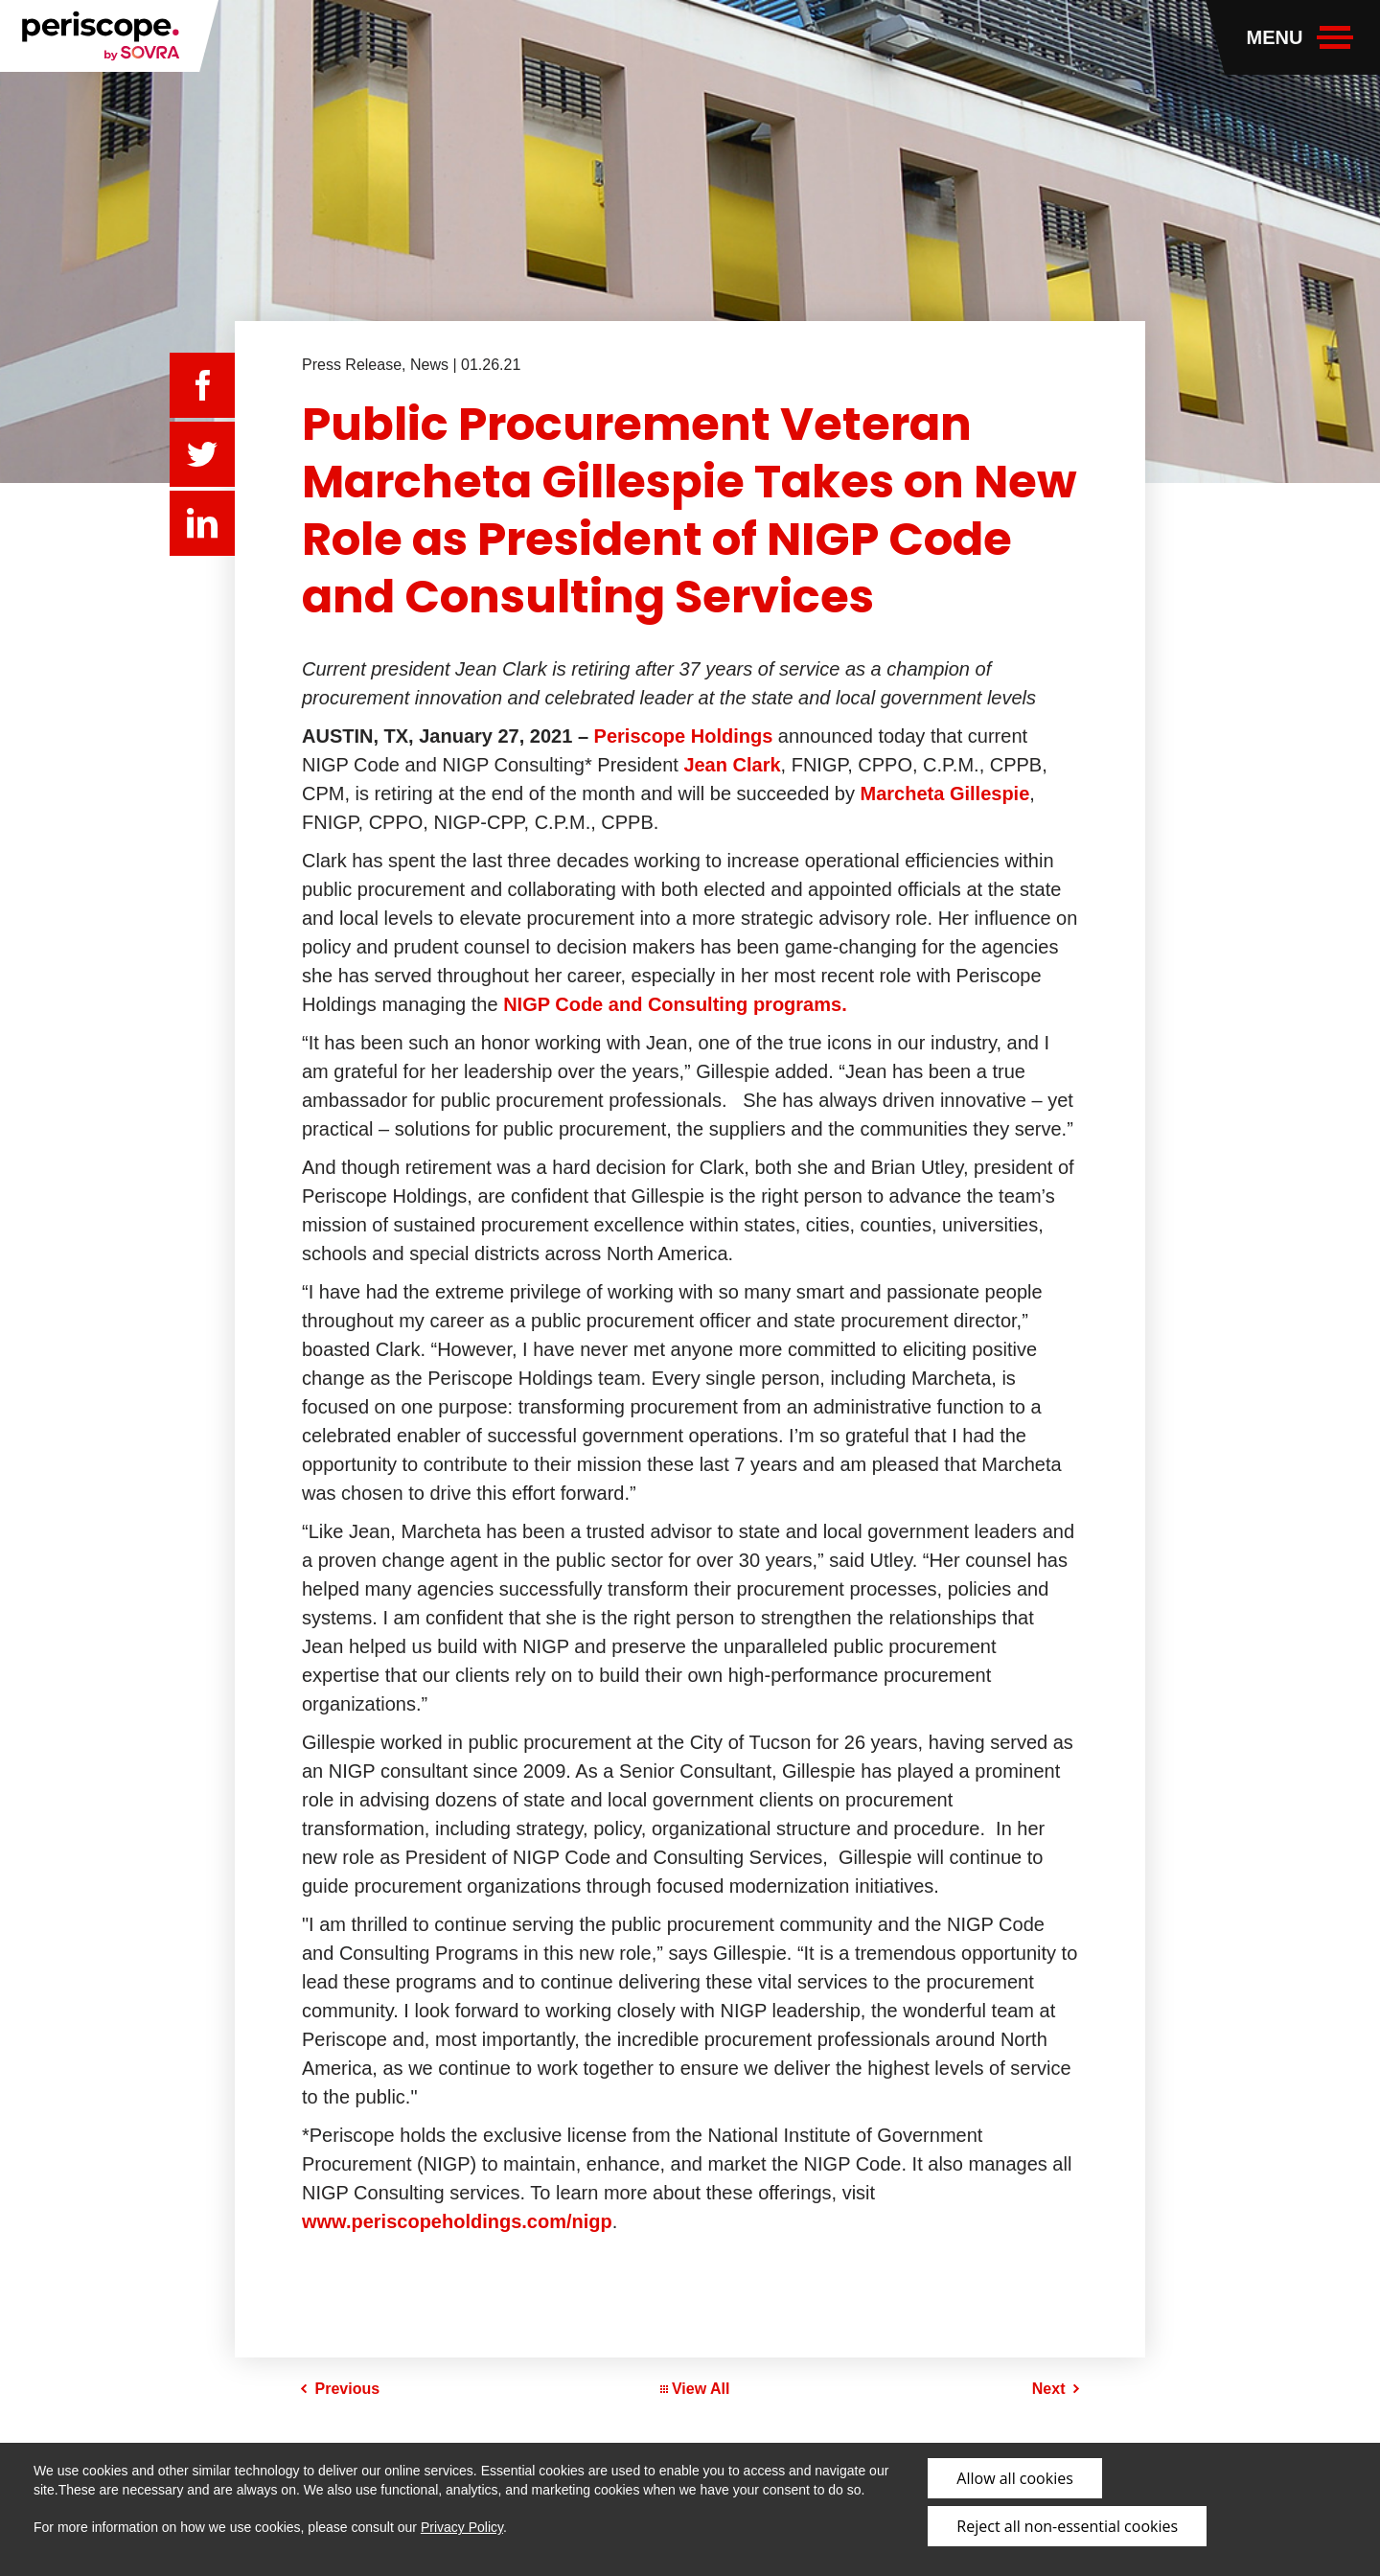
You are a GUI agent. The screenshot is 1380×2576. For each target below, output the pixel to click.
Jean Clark (731, 764)
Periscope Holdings (683, 736)
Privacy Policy (462, 2527)
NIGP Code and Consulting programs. (675, 1004)
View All (694, 2388)
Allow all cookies (1014, 2478)
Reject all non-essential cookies (1067, 2526)
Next (1049, 2388)
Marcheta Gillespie (945, 793)
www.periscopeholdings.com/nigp (457, 2221)
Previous (347, 2388)
